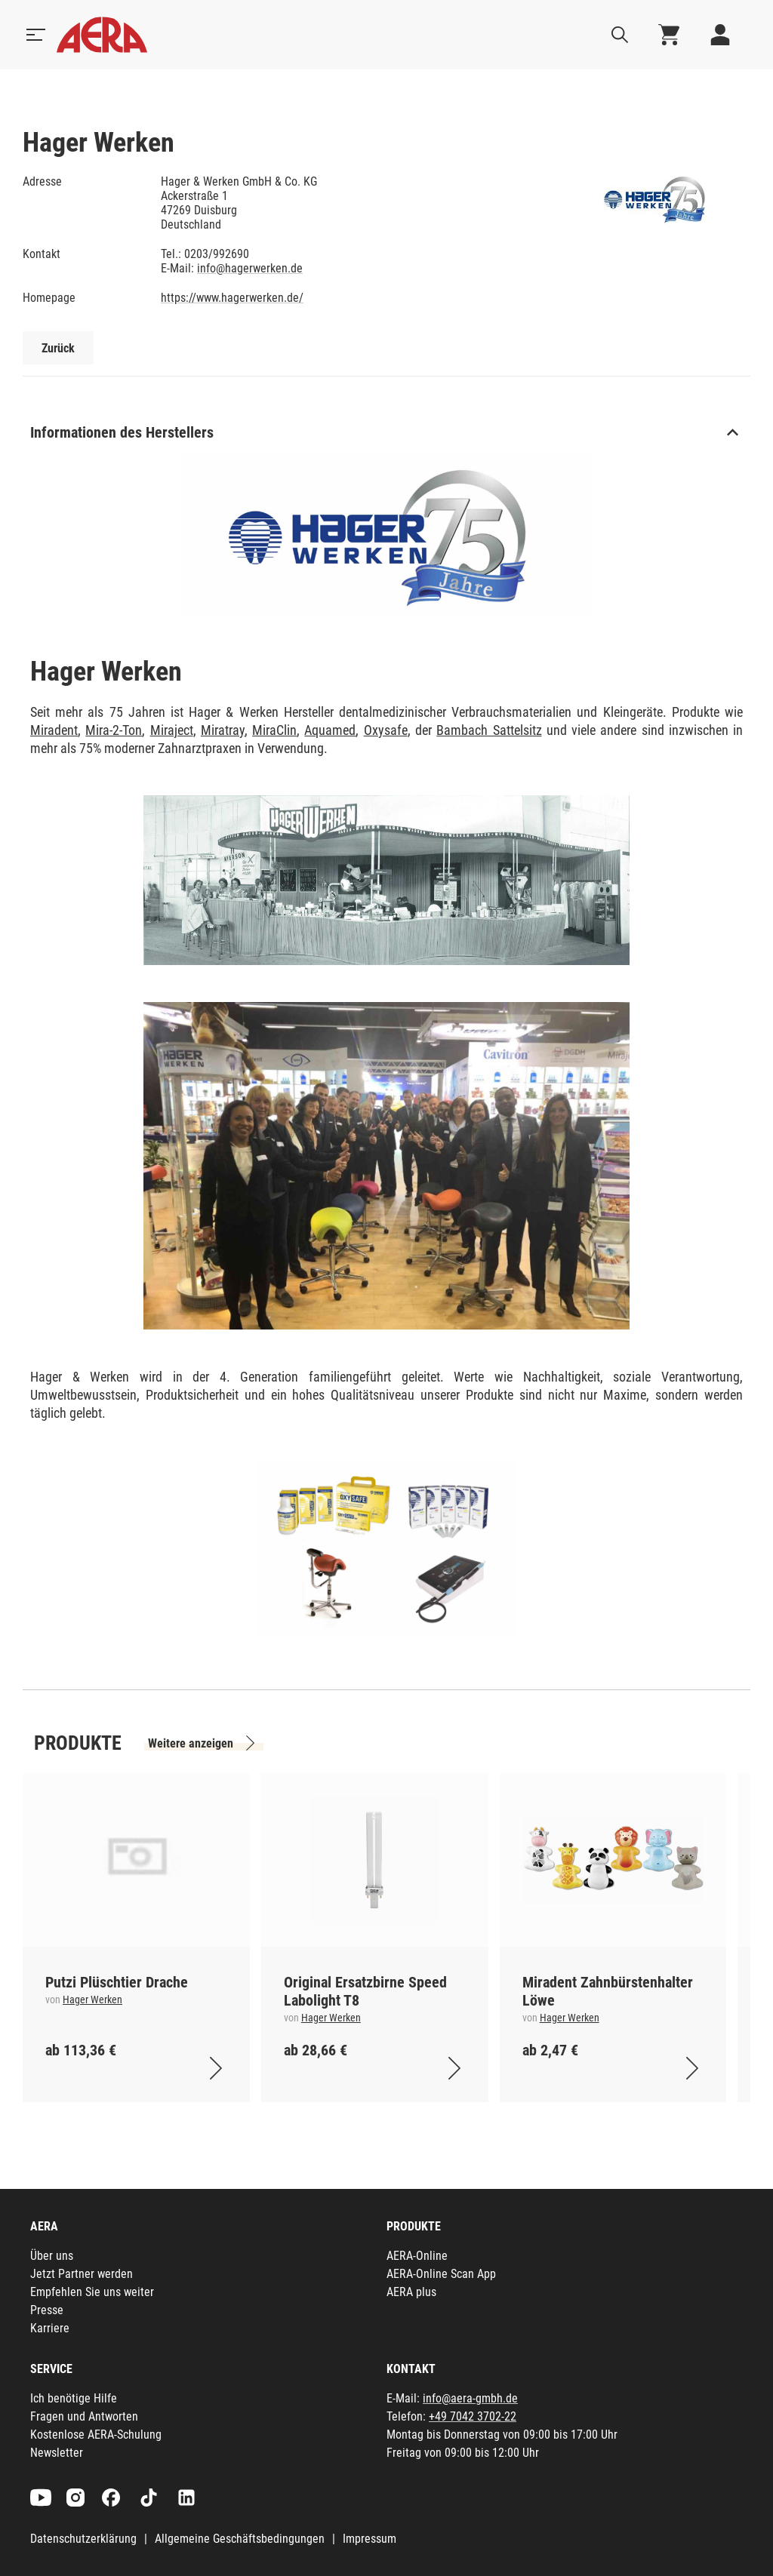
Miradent (54, 730)
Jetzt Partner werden (81, 2274)
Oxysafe (386, 730)
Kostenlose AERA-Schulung (96, 2434)
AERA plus (411, 2292)
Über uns (51, 2256)
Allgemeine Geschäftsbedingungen (240, 2538)
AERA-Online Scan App (441, 2274)
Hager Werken (92, 1999)
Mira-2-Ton (113, 730)
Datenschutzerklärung (83, 2538)
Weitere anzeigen (190, 1743)
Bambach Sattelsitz (488, 730)
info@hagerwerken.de (250, 268)
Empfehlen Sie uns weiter (92, 2292)
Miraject (171, 730)
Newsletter (56, 2452)
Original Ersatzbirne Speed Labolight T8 (365, 1991)
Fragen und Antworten (84, 2416)
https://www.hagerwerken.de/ (232, 297)
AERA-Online (417, 2256)
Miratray (223, 730)
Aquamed (330, 730)
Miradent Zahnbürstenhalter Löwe (607, 1991)
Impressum (369, 2538)
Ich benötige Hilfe (73, 2398)
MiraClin (274, 730)
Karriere (49, 2328)
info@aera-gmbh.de (470, 2398)
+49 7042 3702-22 (472, 2416)
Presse (46, 2310)
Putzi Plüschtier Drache (116, 1982)
